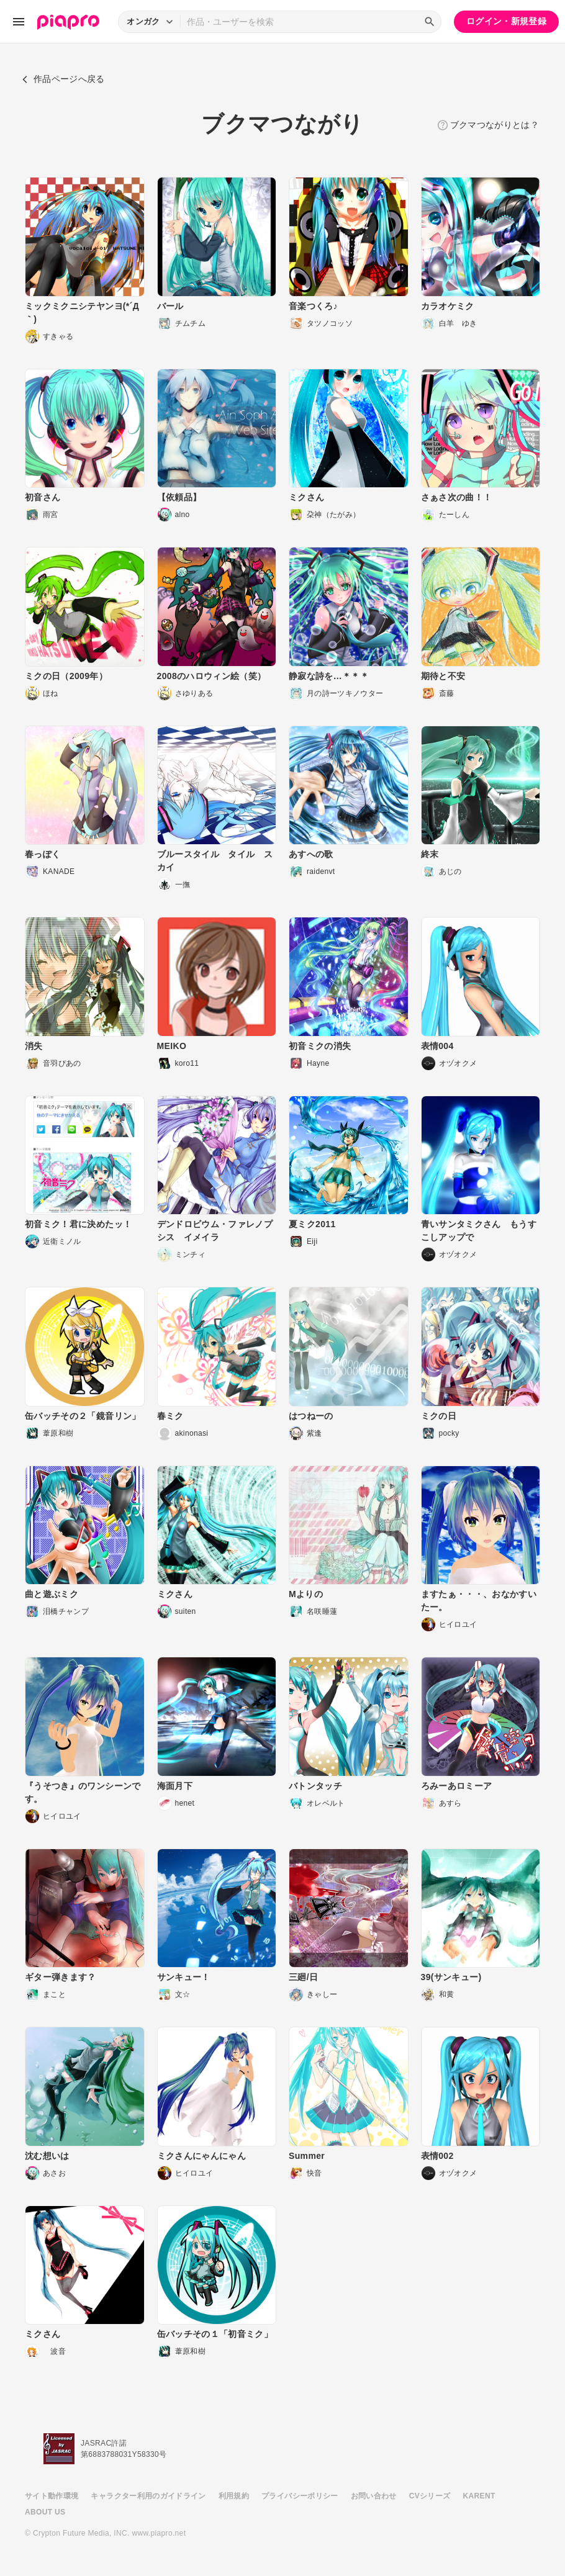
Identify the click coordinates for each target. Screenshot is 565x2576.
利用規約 (234, 2496)
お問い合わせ (374, 2496)
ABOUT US (45, 2512)
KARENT (479, 2496)
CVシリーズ (430, 2496)
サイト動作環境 (51, 2496)
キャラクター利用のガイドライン (148, 2496)
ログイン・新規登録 (506, 21)
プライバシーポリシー (299, 2496)
